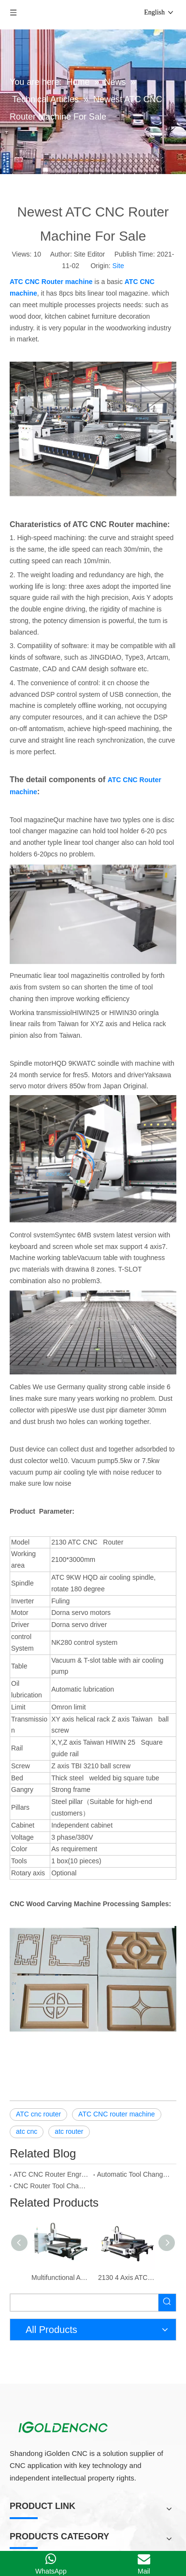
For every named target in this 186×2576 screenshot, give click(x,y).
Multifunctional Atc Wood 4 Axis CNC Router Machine (59, 2249)
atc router (69, 2103)
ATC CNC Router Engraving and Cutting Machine (51, 2146)
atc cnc (26, 2103)
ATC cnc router (38, 2086)
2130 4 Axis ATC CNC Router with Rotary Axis (126, 2249)
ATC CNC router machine (116, 2086)
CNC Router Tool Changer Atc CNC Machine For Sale (51, 2158)
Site (118, 243)
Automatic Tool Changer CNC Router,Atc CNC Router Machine (135, 2146)
